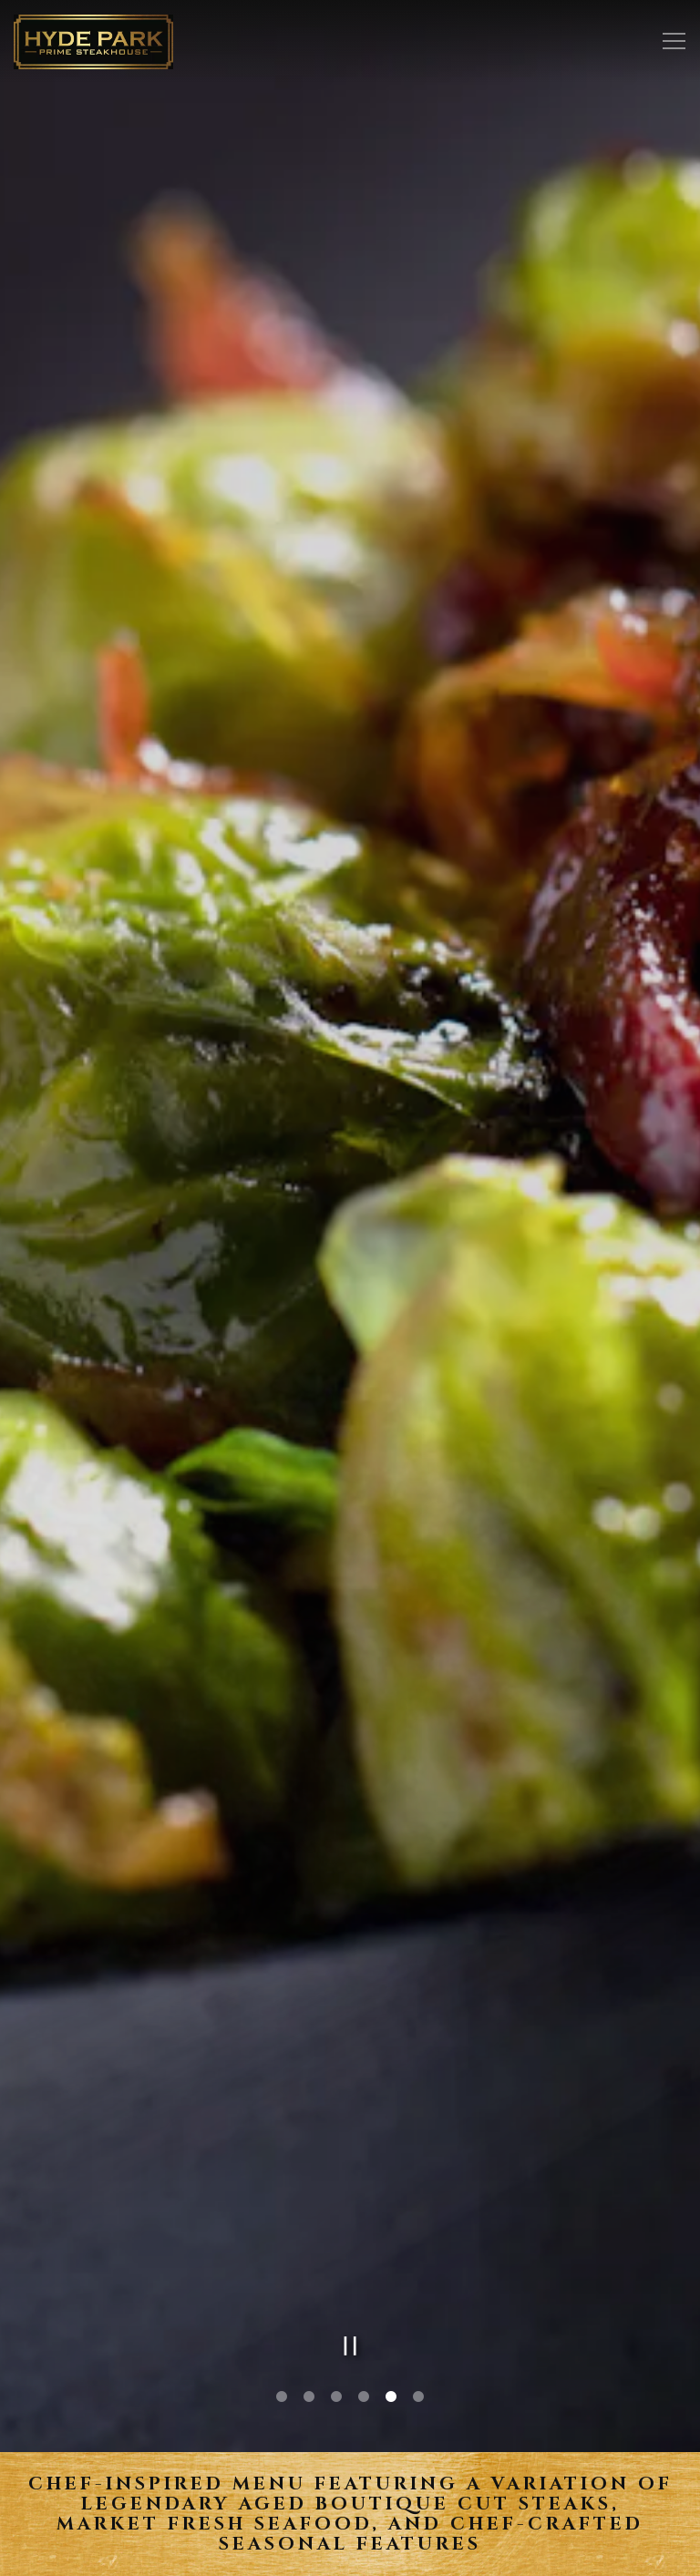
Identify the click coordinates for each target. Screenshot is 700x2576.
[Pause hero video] (350, 2183)
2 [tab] (309, 2235)
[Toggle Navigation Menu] (674, 41)
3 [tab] (336, 2235)
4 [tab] (364, 2235)
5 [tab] (391, 2235)
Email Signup (350, 2555)
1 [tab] (282, 2235)
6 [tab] (418, 2235)
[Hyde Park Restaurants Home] (93, 41)
